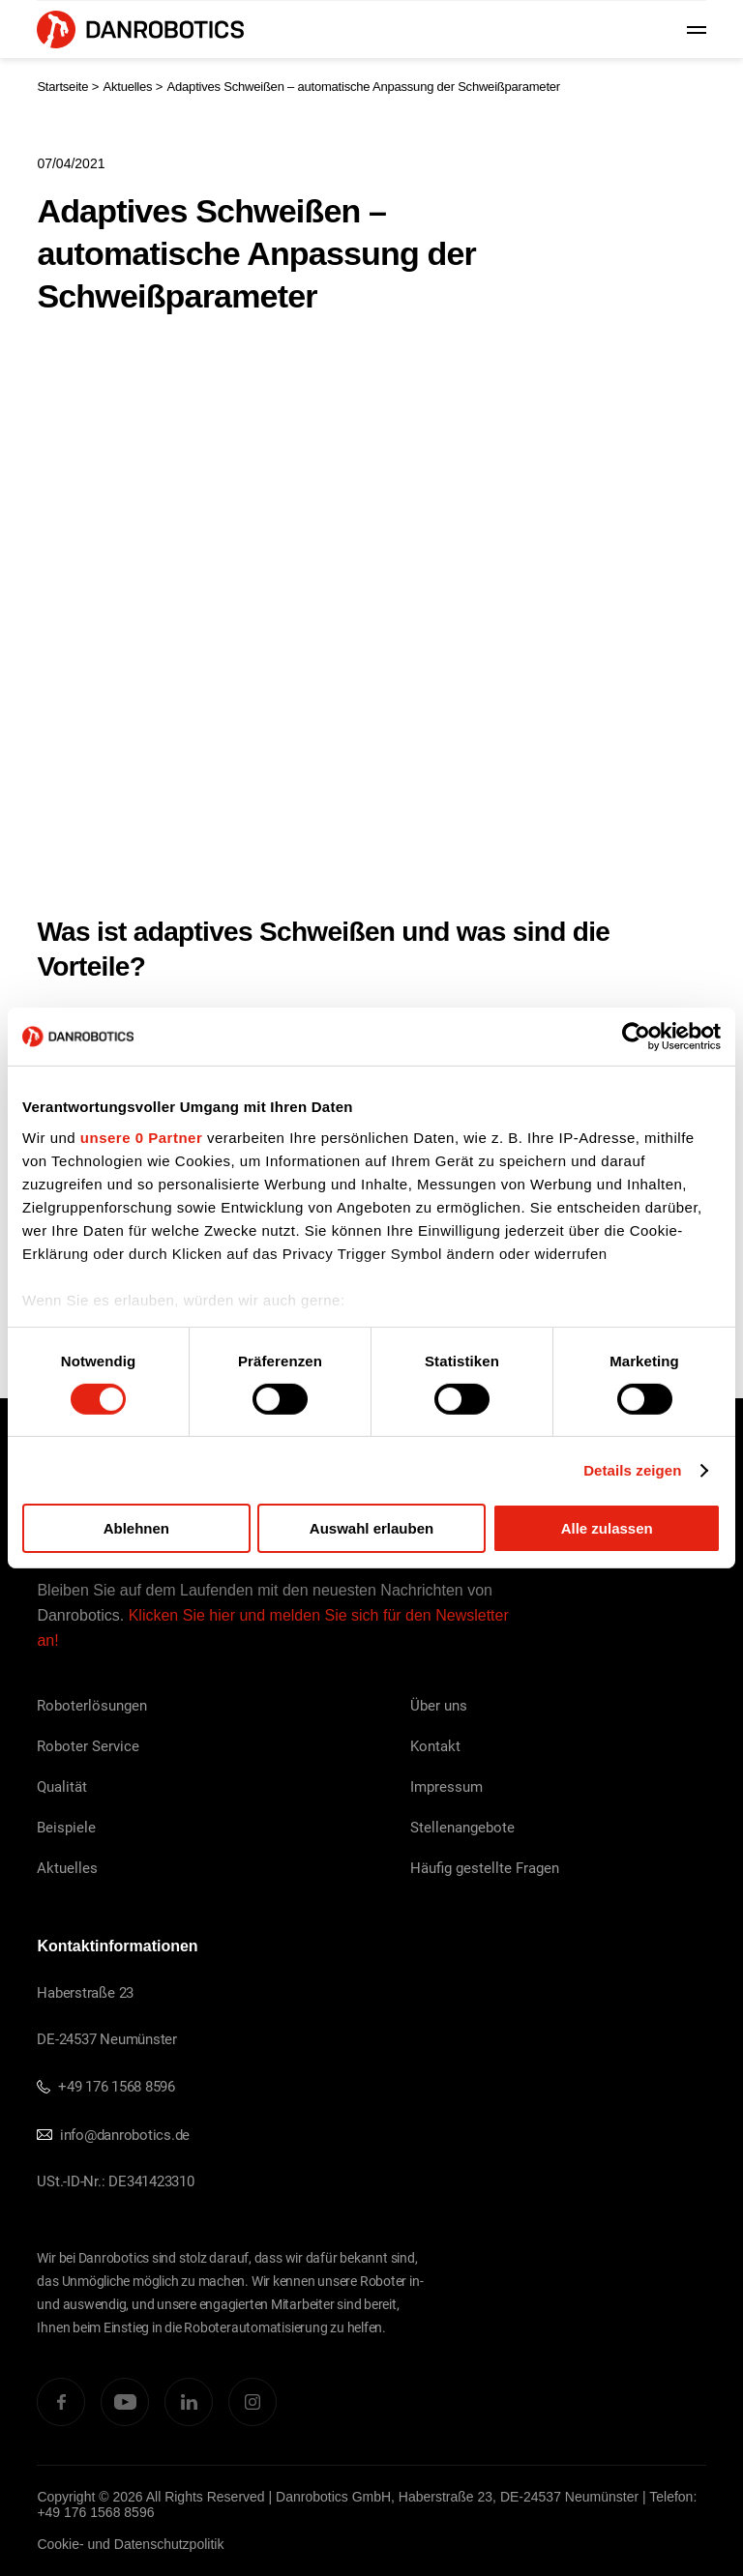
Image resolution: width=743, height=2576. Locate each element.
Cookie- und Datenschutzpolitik (130, 2544)
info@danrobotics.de (113, 2134)
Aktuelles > (133, 86)
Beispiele (66, 1826)
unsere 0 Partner (141, 1136)
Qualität (62, 1786)
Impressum (446, 1786)
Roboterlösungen (92, 1704)
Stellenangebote (462, 1826)
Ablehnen (136, 1528)
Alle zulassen (607, 1528)
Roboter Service (88, 1745)
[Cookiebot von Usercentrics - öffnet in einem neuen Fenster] (636, 1036)
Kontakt (435, 1745)
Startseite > (68, 86)
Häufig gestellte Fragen (484, 1867)
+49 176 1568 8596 (106, 2085)
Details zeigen (632, 1470)
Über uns (438, 1704)
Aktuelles (67, 1867)
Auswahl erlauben (371, 1528)
